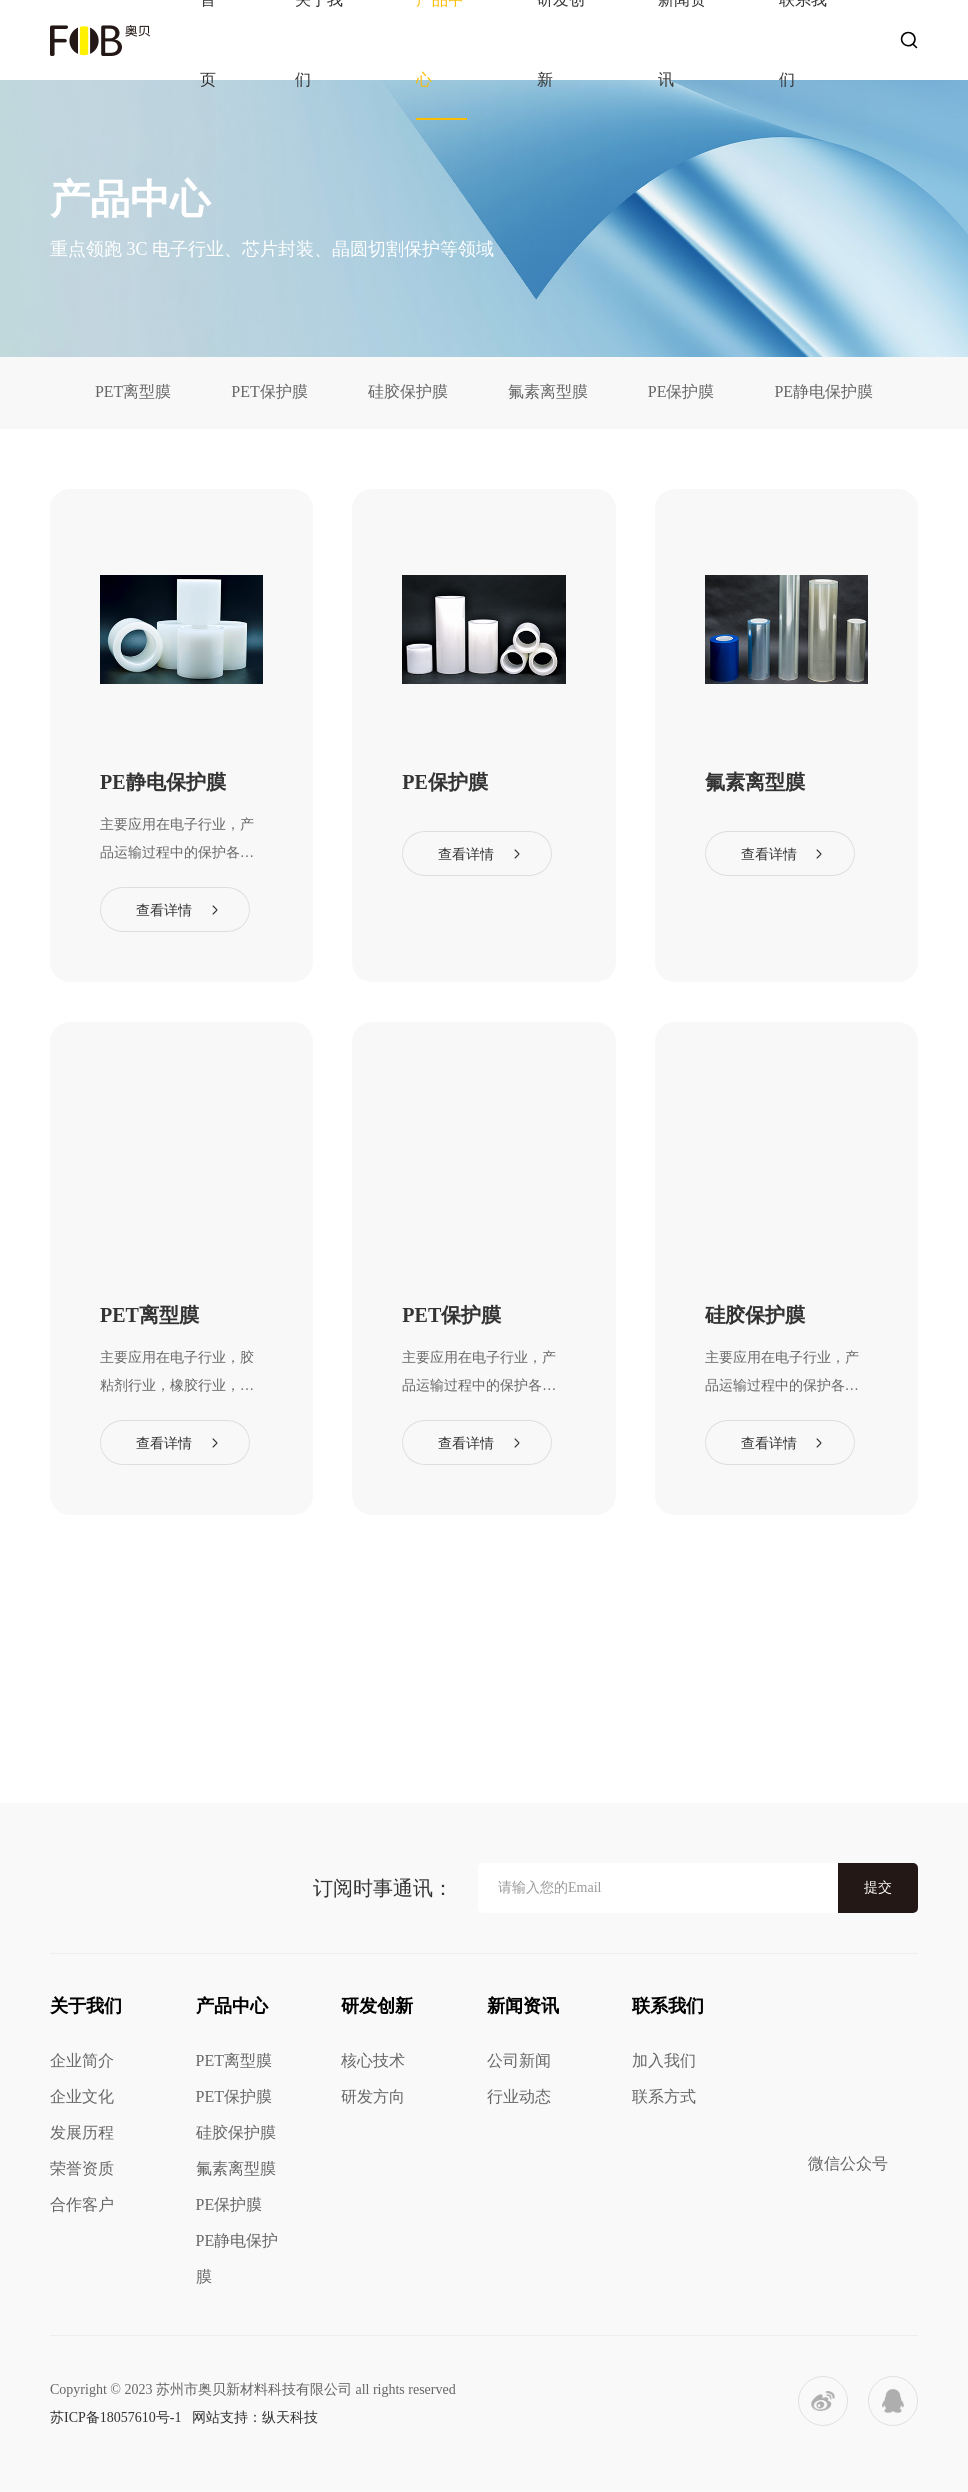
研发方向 (373, 2096)
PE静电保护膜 (823, 391)
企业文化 (82, 2096)
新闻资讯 (523, 2006)
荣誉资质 (82, 2168)
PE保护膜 (681, 391)
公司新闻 (519, 2060)
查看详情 (164, 910)
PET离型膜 (133, 391)
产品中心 (232, 2006)
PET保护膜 (269, 391)
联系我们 (668, 2006)
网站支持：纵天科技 (255, 2417)
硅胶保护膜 (408, 391)
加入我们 (664, 2060)
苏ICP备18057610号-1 (115, 2417)
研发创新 (377, 2006)
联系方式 (664, 2096)
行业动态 (519, 2096)
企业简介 (82, 2060)
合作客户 (82, 2204)
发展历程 (82, 2132)
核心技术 (373, 2060)
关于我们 (86, 2006)
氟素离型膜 (548, 391)
